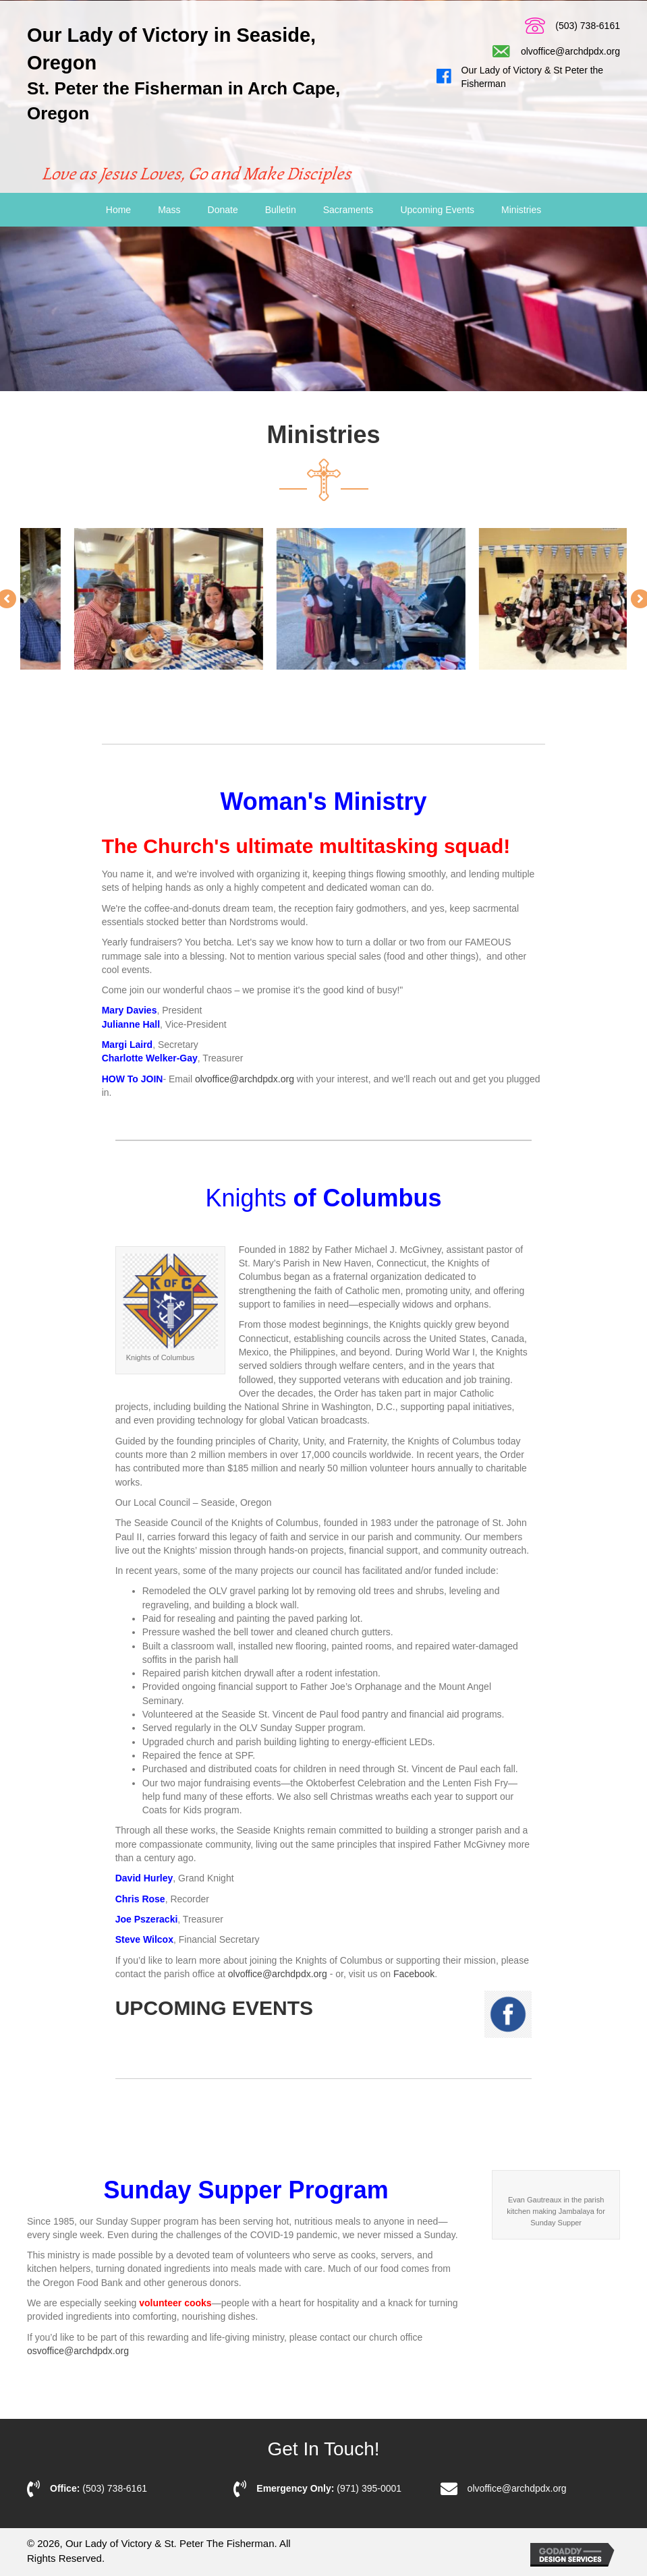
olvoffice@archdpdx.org (570, 51)
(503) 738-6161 (587, 25)
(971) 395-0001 (369, 2488)
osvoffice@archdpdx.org (78, 2350)
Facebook (413, 1973)
